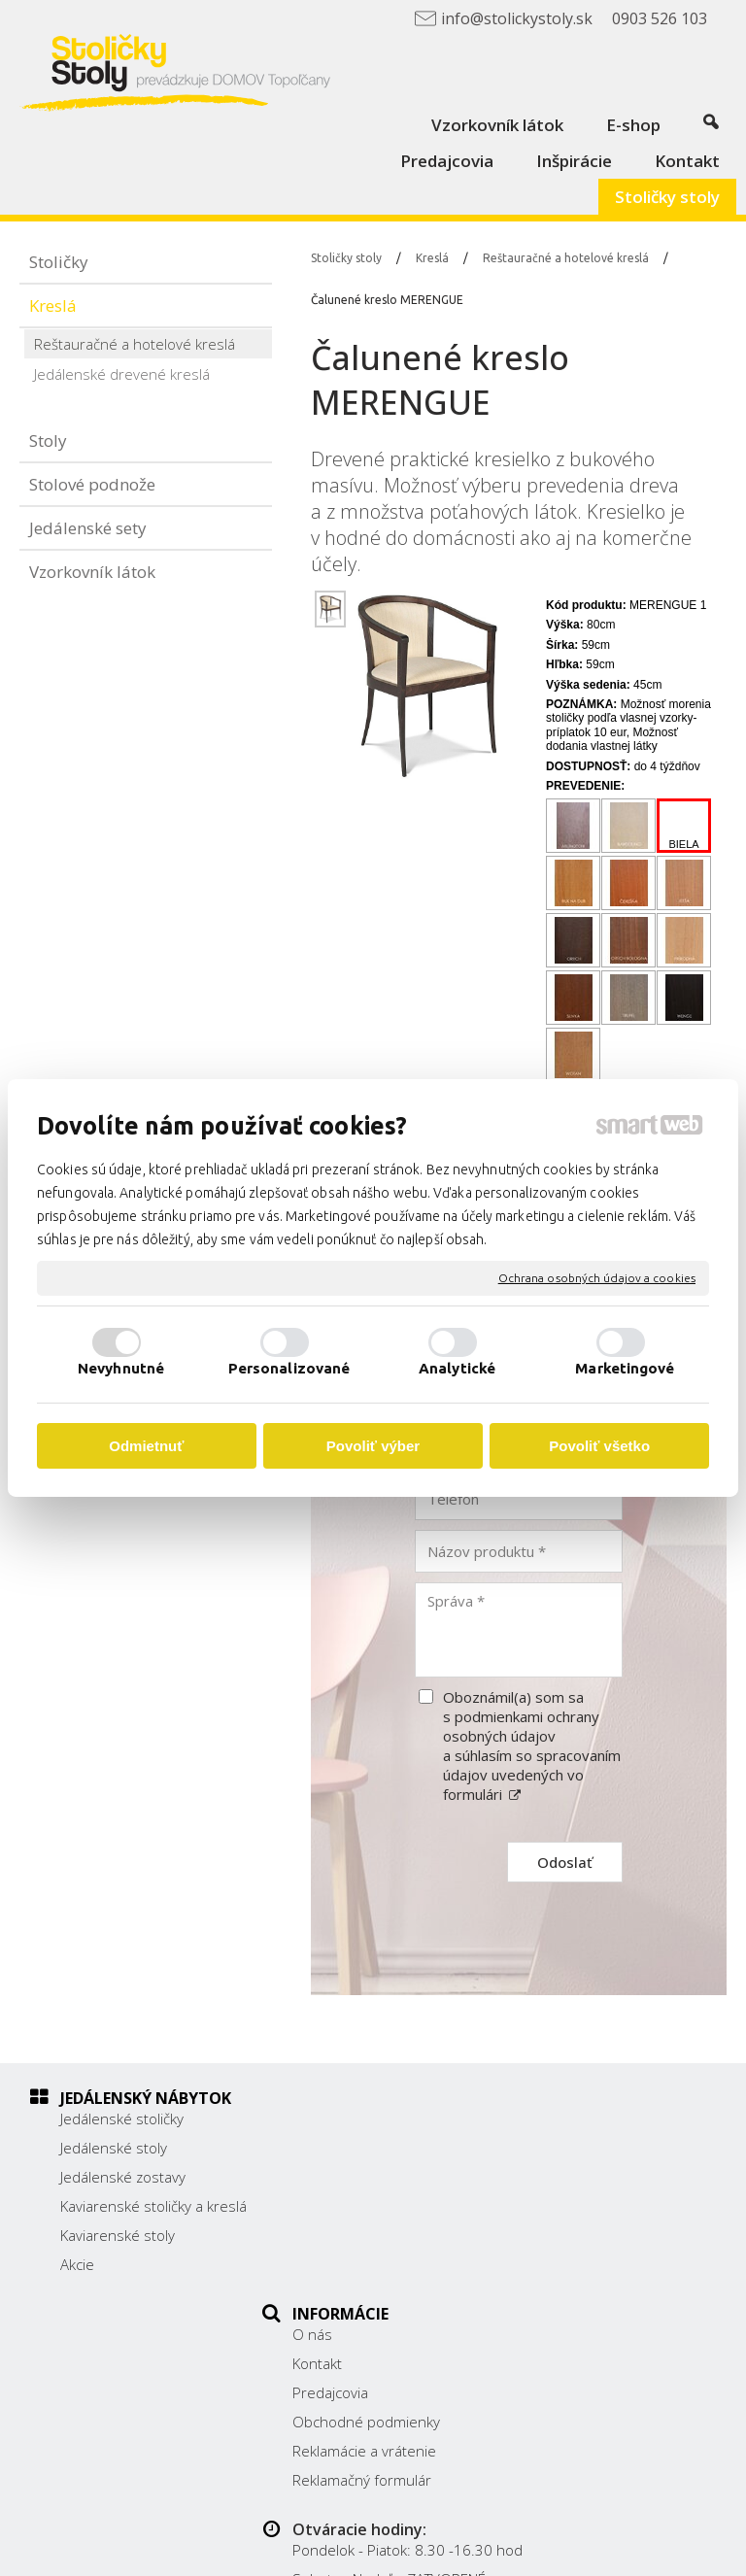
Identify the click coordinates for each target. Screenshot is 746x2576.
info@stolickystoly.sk (608, 2246)
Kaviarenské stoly (117, 2254)
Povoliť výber (373, 1446)
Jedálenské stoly (113, 2147)
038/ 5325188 (587, 2204)
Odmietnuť (146, 1446)
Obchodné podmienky (377, 2206)
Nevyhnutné (121, 1368)
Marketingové (624, 1368)
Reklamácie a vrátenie (375, 2235)
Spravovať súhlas (480, 2550)
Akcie (77, 2283)
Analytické (457, 1368)
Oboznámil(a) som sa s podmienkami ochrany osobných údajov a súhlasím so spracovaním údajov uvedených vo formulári (532, 1745)
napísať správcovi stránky (566, 2533)
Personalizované (289, 1368)
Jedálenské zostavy (123, 2176)
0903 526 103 (586, 2225)
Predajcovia (341, 2176)
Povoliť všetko (599, 1446)
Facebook (571, 2275)
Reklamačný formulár (372, 2264)
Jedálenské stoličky (122, 2118)
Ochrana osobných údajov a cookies (596, 1277)
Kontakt (328, 2147)
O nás (323, 2118)
